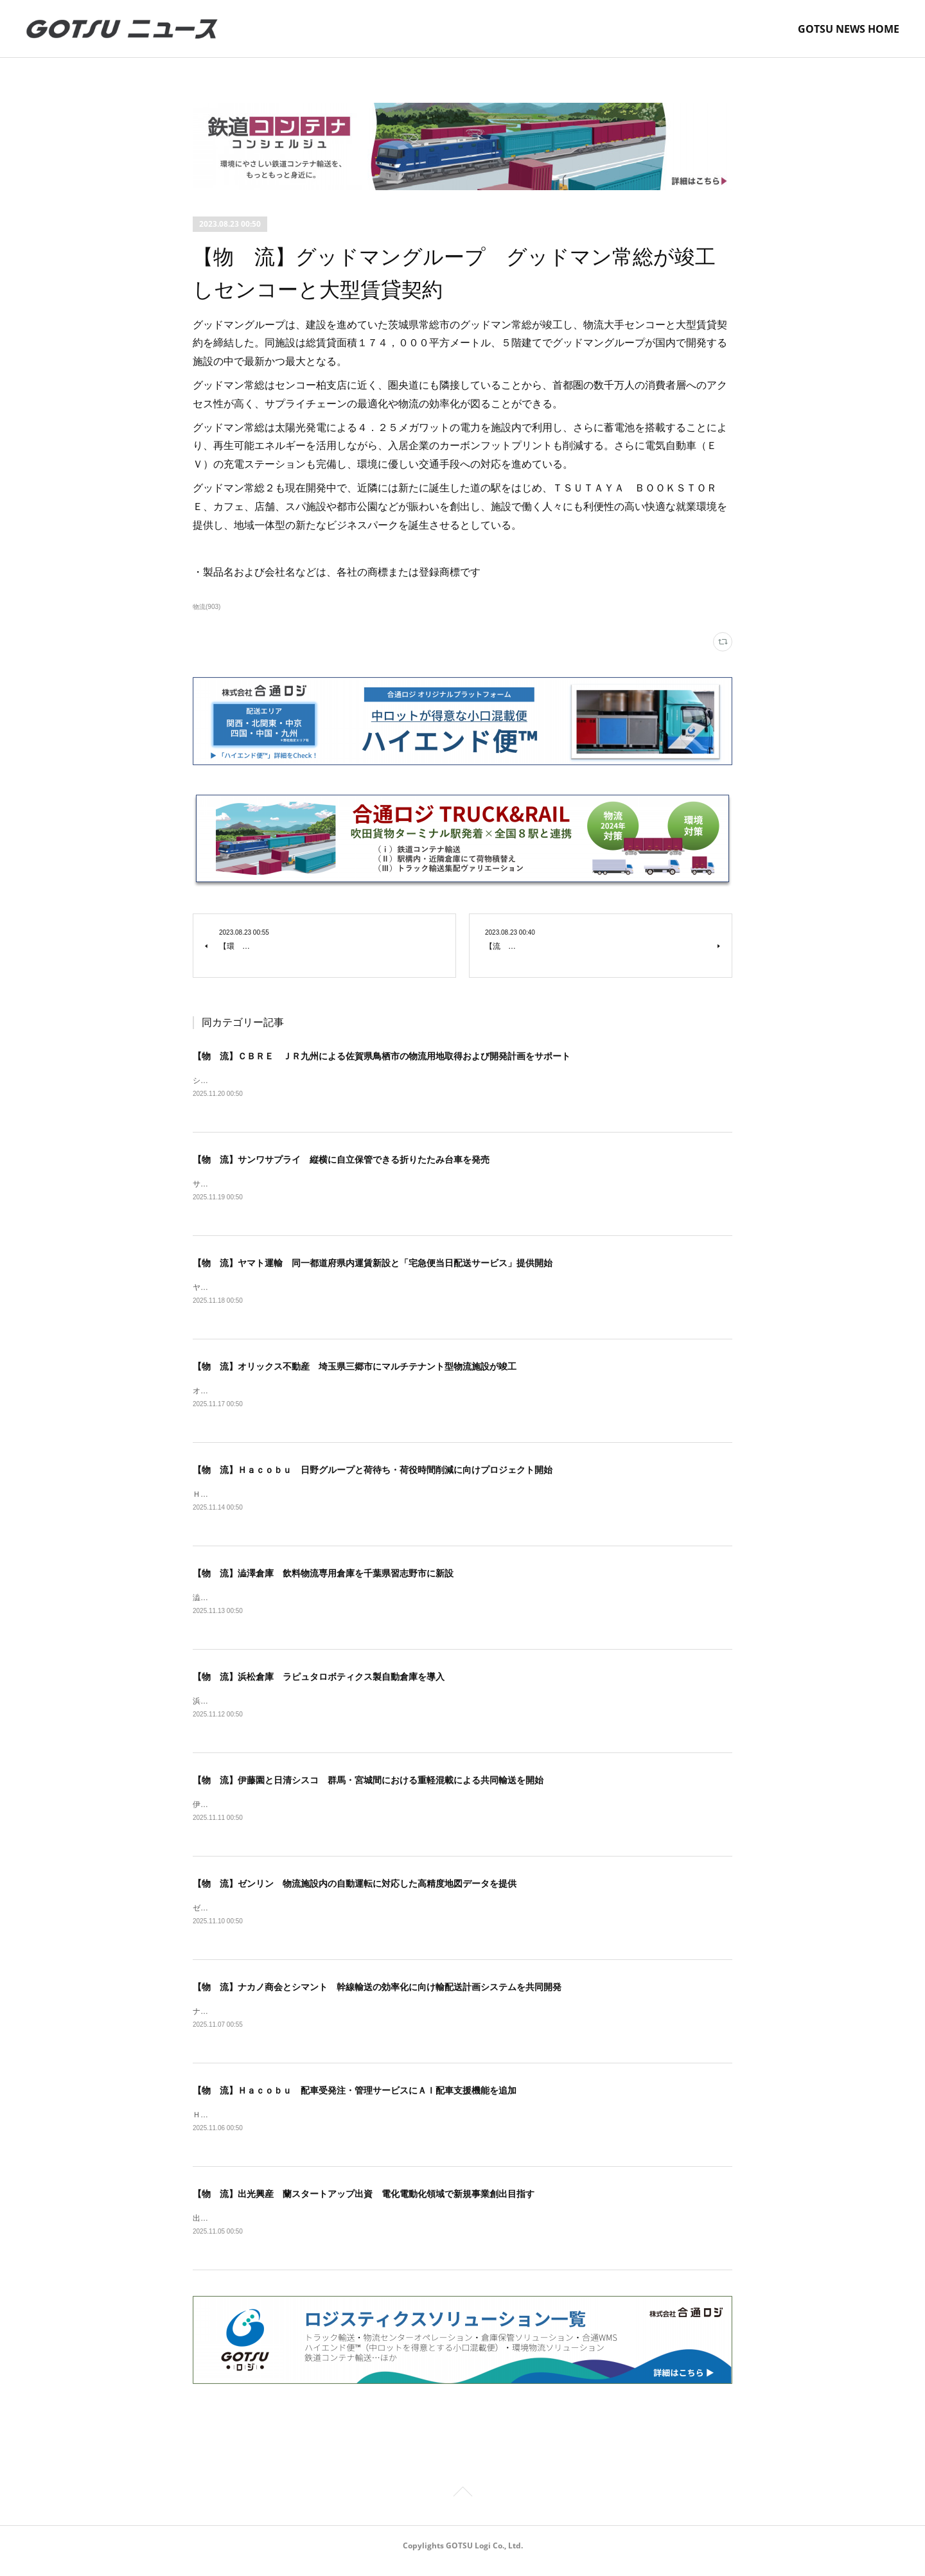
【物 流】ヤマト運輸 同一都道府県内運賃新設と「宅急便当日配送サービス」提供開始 (372, 1265)
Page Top (462, 2504)
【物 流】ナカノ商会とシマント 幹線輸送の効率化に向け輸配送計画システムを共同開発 (377, 1994)
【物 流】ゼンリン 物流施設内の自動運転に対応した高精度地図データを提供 (354, 1890)
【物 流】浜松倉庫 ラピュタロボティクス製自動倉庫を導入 (319, 1682)
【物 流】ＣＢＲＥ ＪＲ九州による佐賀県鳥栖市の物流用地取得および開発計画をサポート (381, 1056)
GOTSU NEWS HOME (848, 29)
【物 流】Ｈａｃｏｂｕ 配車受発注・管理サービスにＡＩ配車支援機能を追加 (354, 2099)
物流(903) (206, 606)
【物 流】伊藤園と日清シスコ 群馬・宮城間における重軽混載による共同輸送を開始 (368, 1786)
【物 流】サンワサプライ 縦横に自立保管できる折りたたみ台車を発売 (341, 1160)
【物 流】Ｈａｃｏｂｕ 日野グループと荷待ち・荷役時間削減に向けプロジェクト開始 (372, 1473)
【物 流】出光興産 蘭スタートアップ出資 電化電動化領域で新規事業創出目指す (363, 2203)
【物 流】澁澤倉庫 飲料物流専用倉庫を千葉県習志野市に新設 (323, 1578)
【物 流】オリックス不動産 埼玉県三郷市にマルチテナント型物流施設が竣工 (354, 1369)
